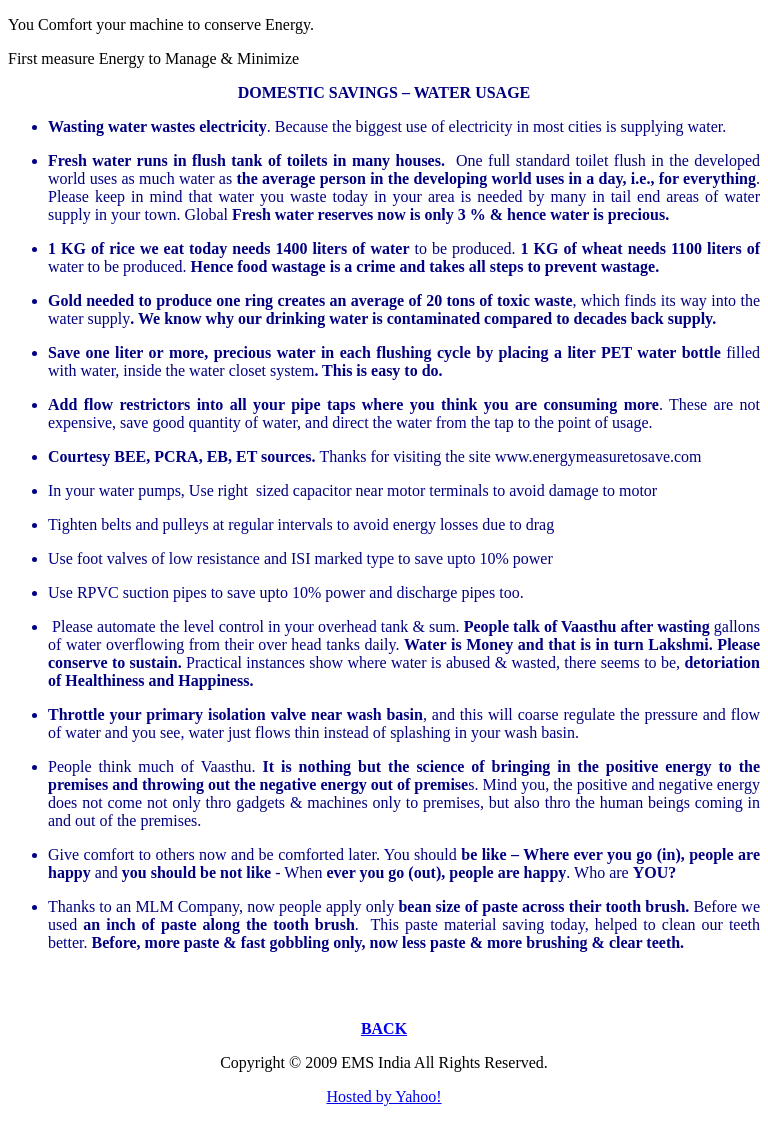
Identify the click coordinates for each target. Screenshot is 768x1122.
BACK (384, 1028)
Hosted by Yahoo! (383, 1096)
